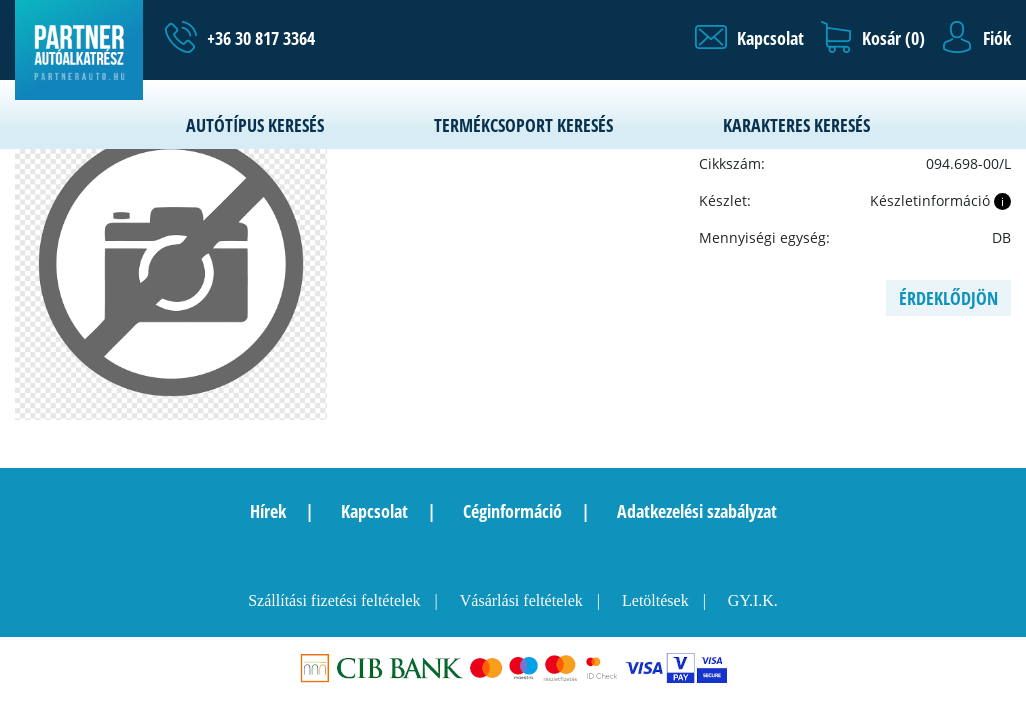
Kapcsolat (374, 511)
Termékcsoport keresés (523, 125)
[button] (749, 38)
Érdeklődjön (948, 298)
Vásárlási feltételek (521, 600)
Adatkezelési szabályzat (697, 511)
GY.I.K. (753, 600)
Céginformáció (512, 511)
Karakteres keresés (796, 125)
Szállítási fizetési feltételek (334, 600)
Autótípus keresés (255, 125)
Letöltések (655, 600)
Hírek (268, 511)
